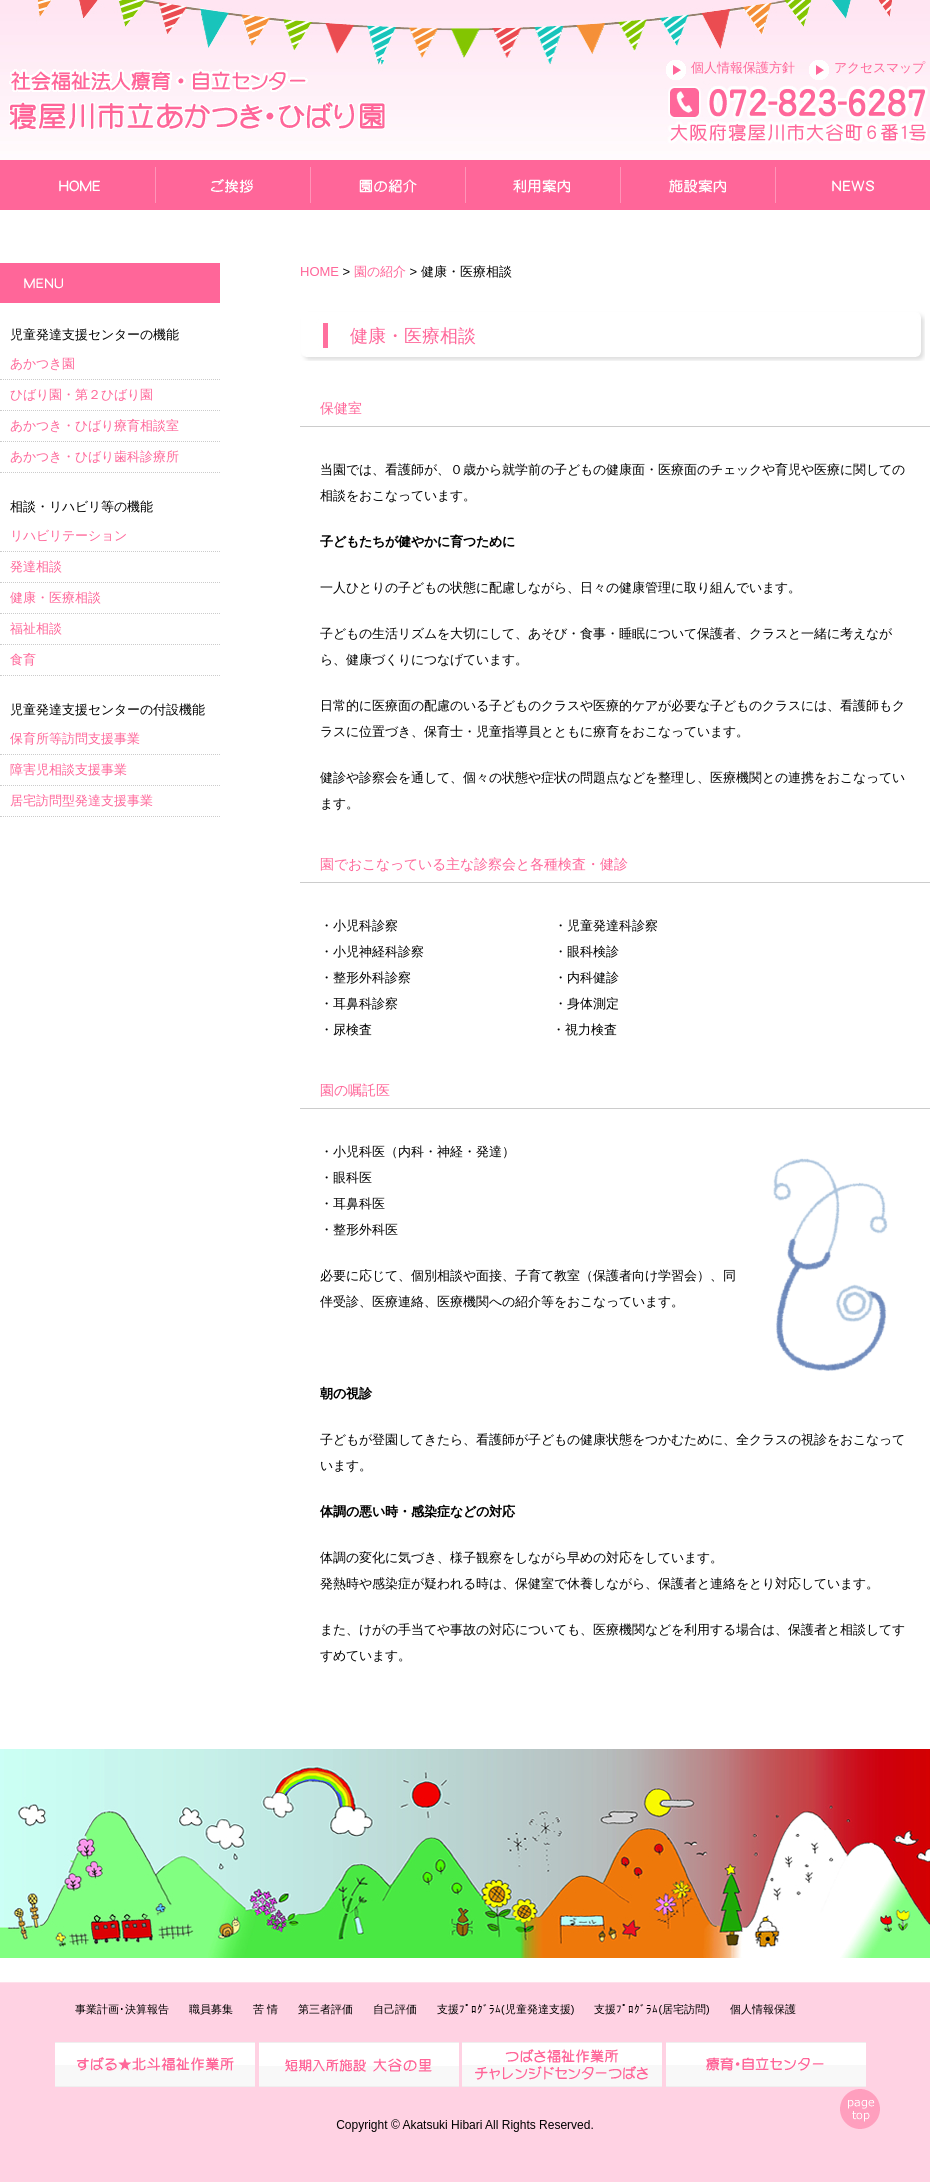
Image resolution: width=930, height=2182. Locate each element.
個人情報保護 (763, 2009)
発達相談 (36, 566)
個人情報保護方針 (743, 67)
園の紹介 (380, 271)
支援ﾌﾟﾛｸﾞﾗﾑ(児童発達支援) (505, 2009)
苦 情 (265, 2009)
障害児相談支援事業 (68, 769)
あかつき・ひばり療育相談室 (94, 425)
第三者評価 (325, 2009)
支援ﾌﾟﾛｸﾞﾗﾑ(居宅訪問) (651, 2009)
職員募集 (211, 2009)
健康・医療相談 (55, 597)
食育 (23, 659)
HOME (319, 271)
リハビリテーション (68, 535)
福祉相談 (36, 628)
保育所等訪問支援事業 (75, 738)
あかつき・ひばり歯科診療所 (94, 456)
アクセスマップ (879, 67)
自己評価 (395, 2009)
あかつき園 (42, 363)
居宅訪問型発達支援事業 (81, 800)
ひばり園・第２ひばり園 (81, 394)
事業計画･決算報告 (122, 2009)
